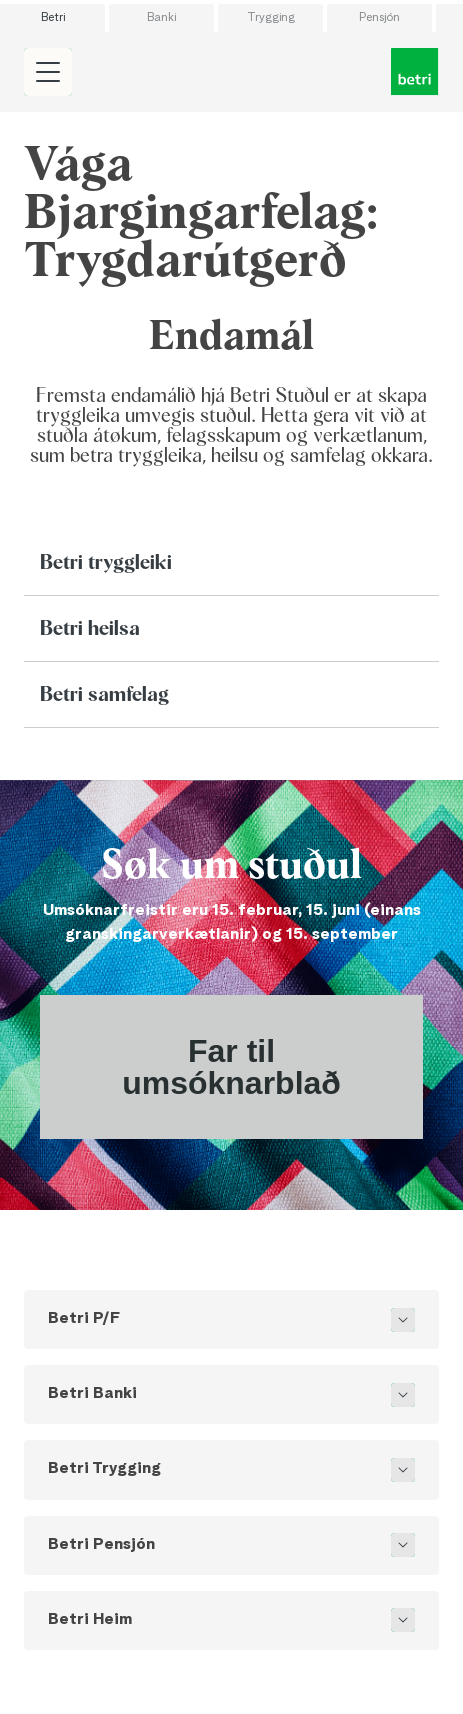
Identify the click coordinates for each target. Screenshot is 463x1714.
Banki (161, 18)
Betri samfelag (104, 695)
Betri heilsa (90, 629)
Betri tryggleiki (106, 563)
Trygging (271, 18)
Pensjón (379, 18)
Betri (53, 18)
